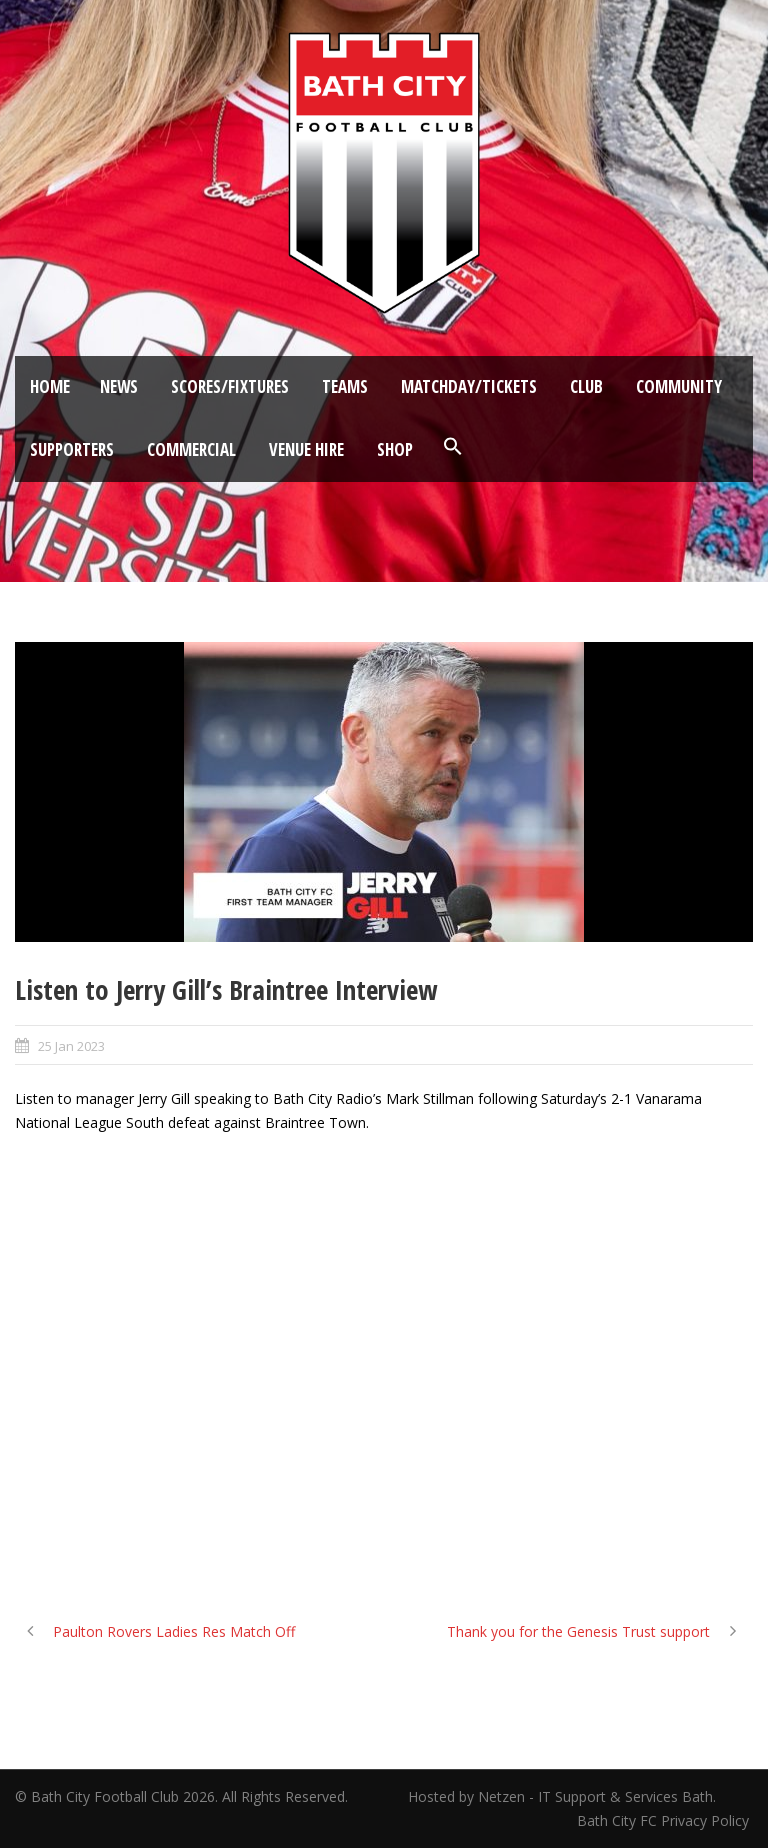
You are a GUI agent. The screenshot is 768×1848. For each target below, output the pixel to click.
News (119, 386)
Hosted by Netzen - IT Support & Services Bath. (562, 1796)
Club (586, 386)
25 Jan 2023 (71, 1046)
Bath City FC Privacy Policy (665, 1820)
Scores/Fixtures (230, 386)
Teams (345, 386)
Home (50, 386)
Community (679, 386)
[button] (453, 447)
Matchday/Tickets (469, 386)
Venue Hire (306, 449)
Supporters (72, 449)
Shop (395, 449)
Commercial (191, 449)
